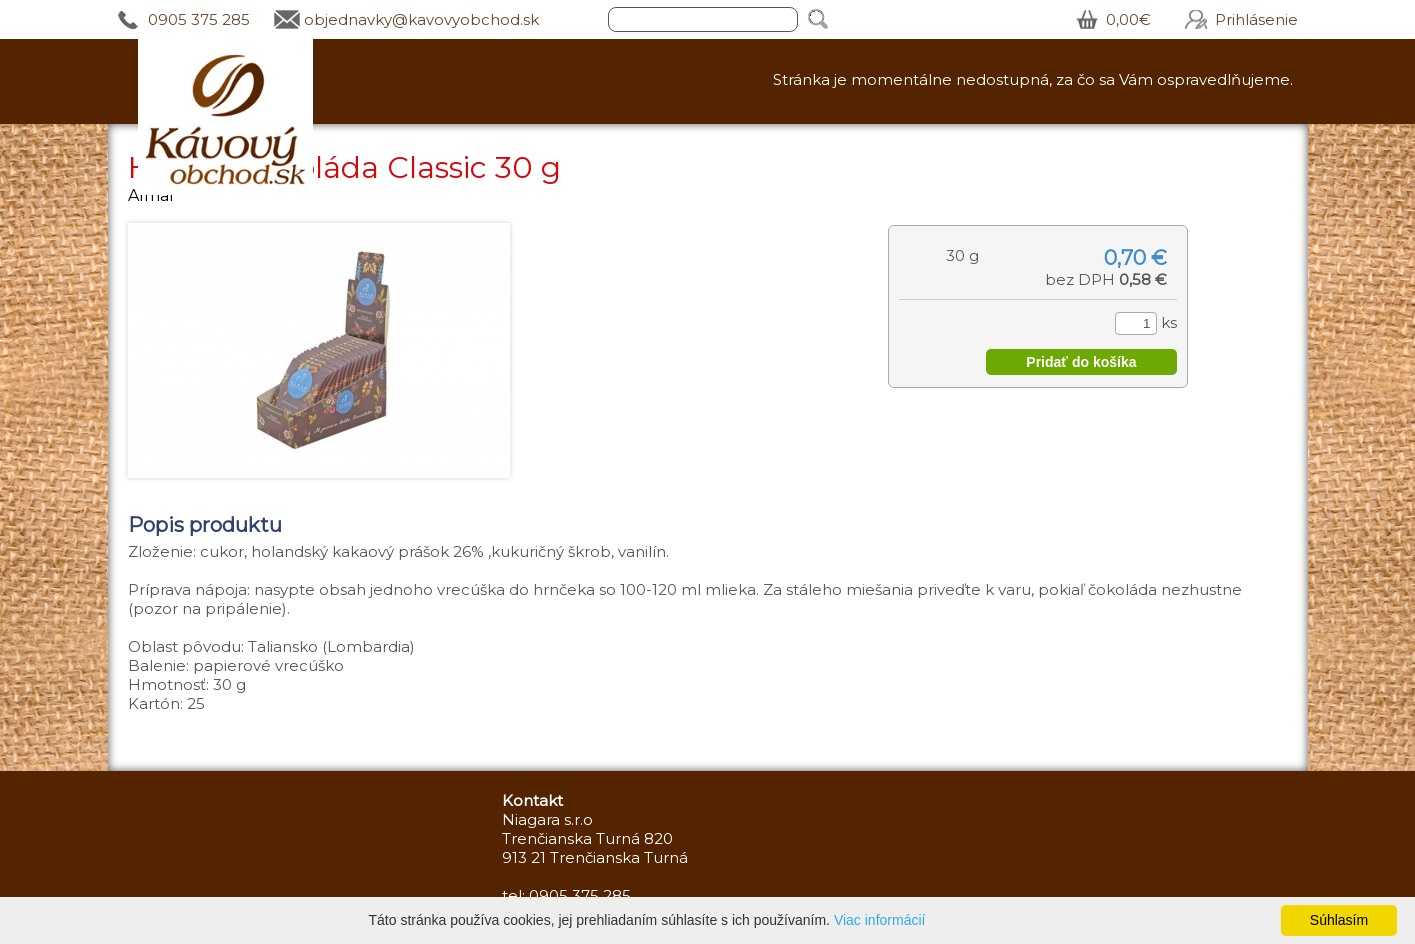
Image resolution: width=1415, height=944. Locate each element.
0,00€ (1128, 19)
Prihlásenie (1256, 19)
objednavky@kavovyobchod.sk (421, 19)
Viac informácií (880, 920)
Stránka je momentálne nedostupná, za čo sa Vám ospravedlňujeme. (1033, 79)
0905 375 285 (199, 19)
